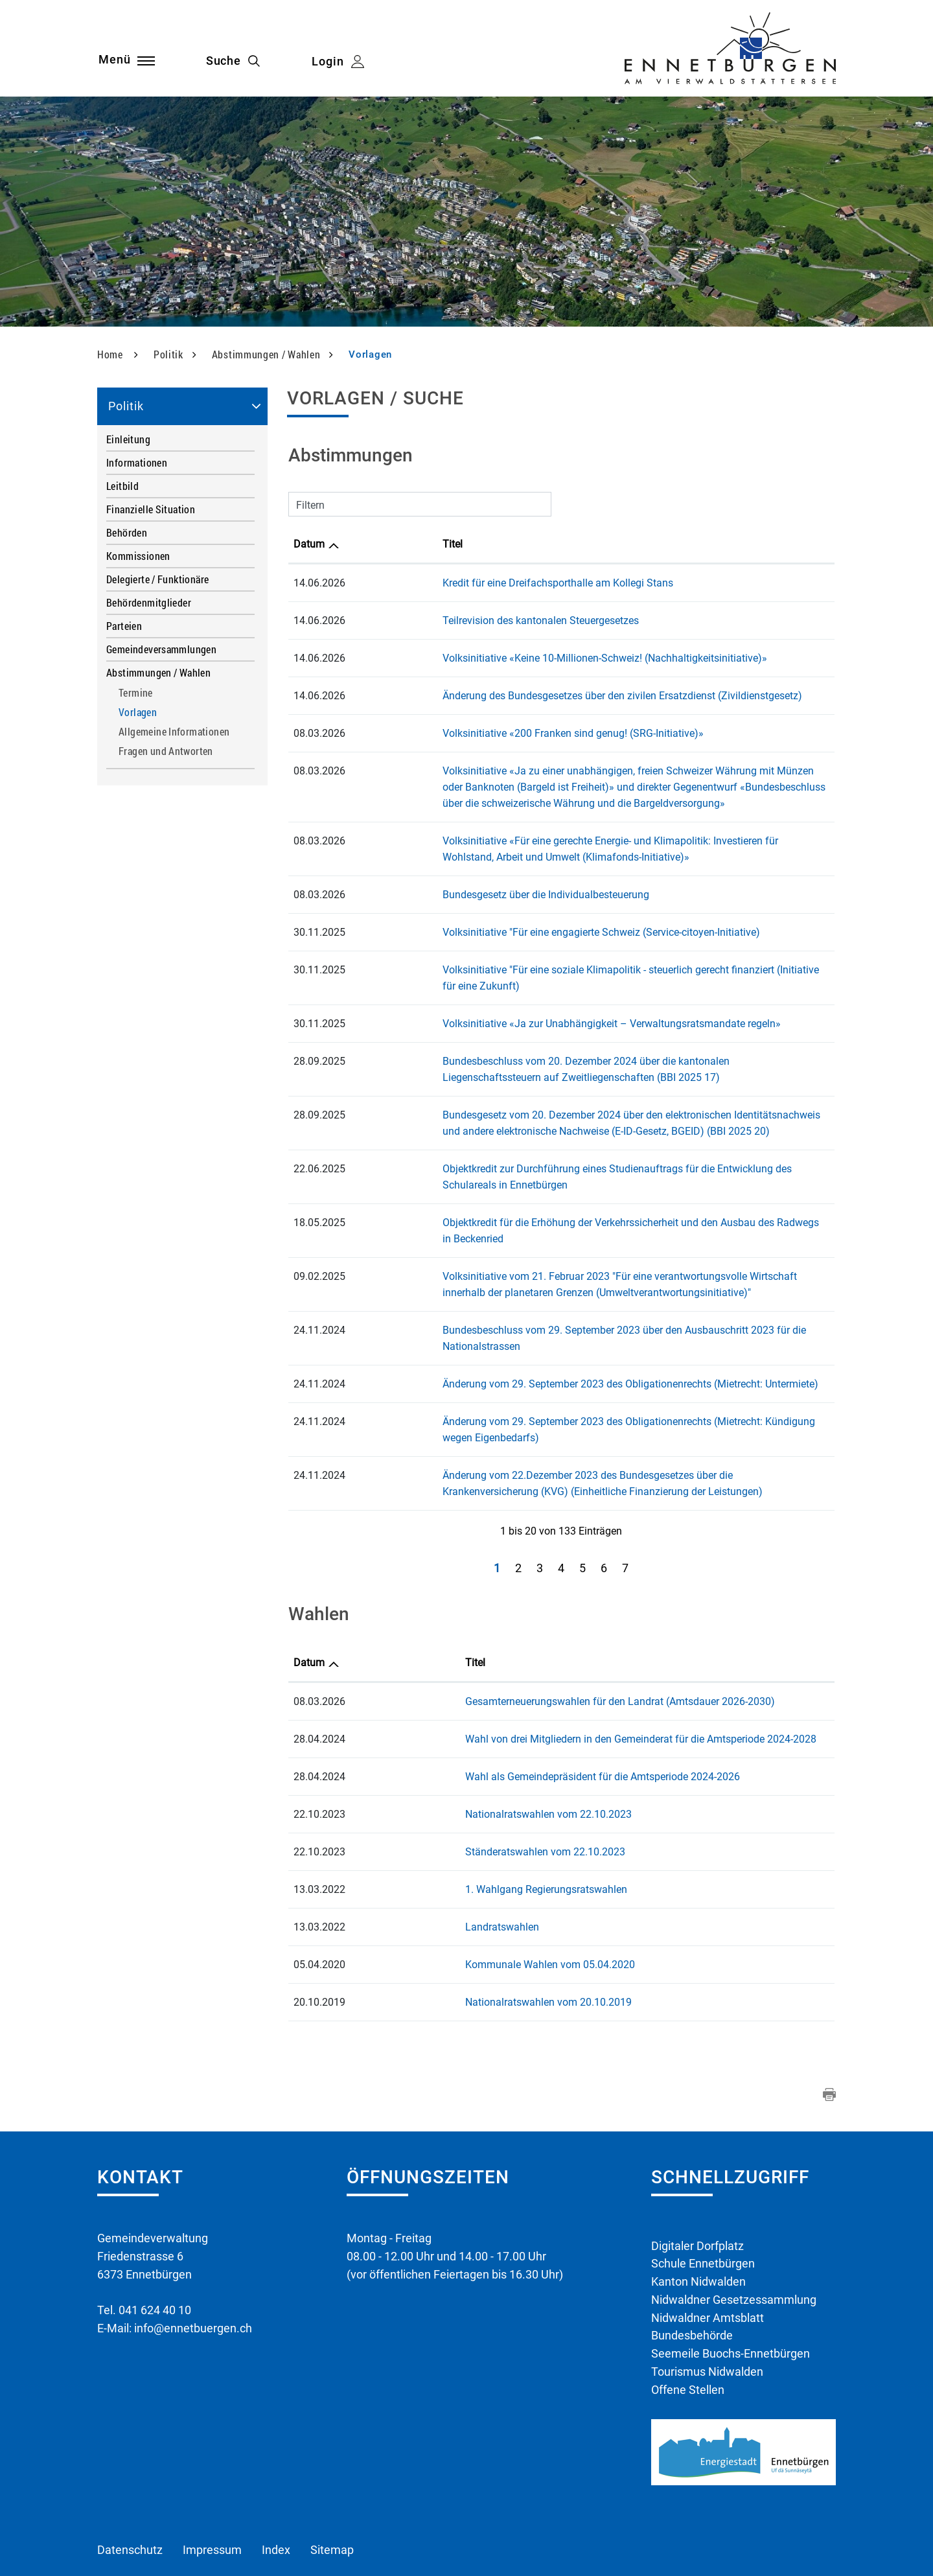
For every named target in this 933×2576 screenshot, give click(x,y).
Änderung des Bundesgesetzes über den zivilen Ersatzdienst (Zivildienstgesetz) (535, 696)
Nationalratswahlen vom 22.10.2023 (456, 1749)
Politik (126, 406)
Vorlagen (166, 712)
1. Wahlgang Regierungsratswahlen (454, 1824)
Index (276, 2487)
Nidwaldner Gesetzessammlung (733, 2235)
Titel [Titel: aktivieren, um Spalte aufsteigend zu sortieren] (366, 544)
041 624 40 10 (155, 2245)
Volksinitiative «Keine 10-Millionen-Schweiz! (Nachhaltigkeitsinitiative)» (518, 658)
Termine (136, 693)
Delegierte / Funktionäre (157, 579)
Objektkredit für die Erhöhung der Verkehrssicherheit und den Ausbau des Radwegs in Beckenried (576, 1206)
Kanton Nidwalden (698, 2217)
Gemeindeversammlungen (161, 649)
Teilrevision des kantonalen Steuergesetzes (454, 620)
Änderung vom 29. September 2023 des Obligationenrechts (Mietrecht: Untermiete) (543, 1335)
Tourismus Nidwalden (707, 2308)
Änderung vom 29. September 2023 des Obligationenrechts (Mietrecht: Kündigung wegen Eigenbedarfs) (591, 1373)
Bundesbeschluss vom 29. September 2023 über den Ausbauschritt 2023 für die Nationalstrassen (578, 1298)
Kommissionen (138, 556)
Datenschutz (130, 2487)
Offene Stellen (687, 2326)
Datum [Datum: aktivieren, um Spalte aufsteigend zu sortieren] (309, 544)
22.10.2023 (319, 1749)
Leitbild (122, 486)
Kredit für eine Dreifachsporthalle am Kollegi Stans (471, 583)
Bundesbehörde (692, 2272)
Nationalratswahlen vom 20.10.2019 (456, 1937)
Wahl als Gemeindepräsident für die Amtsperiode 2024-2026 (510, 1712)
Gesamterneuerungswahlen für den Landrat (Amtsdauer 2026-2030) (528, 1636)
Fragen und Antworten (166, 751)
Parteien (124, 625)
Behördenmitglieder (148, 602)
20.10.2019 (319, 1937)
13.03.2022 (319, 1824)
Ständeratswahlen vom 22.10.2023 (453, 1787)
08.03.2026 (319, 1636)
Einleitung (128, 439)
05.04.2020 (319, 1900)
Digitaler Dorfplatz (697, 2181)
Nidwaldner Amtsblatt (707, 2253)
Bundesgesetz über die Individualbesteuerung (459, 894)
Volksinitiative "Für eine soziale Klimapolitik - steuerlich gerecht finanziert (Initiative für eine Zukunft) (584, 970)
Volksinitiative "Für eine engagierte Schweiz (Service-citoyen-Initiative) (514, 932)
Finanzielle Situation (150, 509)
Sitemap (332, 2487)
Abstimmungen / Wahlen (158, 672)
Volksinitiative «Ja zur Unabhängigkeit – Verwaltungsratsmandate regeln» (525, 1007)
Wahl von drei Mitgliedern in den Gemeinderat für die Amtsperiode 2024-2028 (548, 1674)
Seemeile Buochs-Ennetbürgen (730, 2290)
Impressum (212, 2487)
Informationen (136, 462)
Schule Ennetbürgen (703, 2199)
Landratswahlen (410, 1862)
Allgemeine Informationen (174, 732)
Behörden (126, 532)
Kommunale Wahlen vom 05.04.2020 (458, 1900)
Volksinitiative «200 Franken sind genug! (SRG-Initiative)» (486, 733)
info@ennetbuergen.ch (193, 2263)
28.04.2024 (319, 1674)
